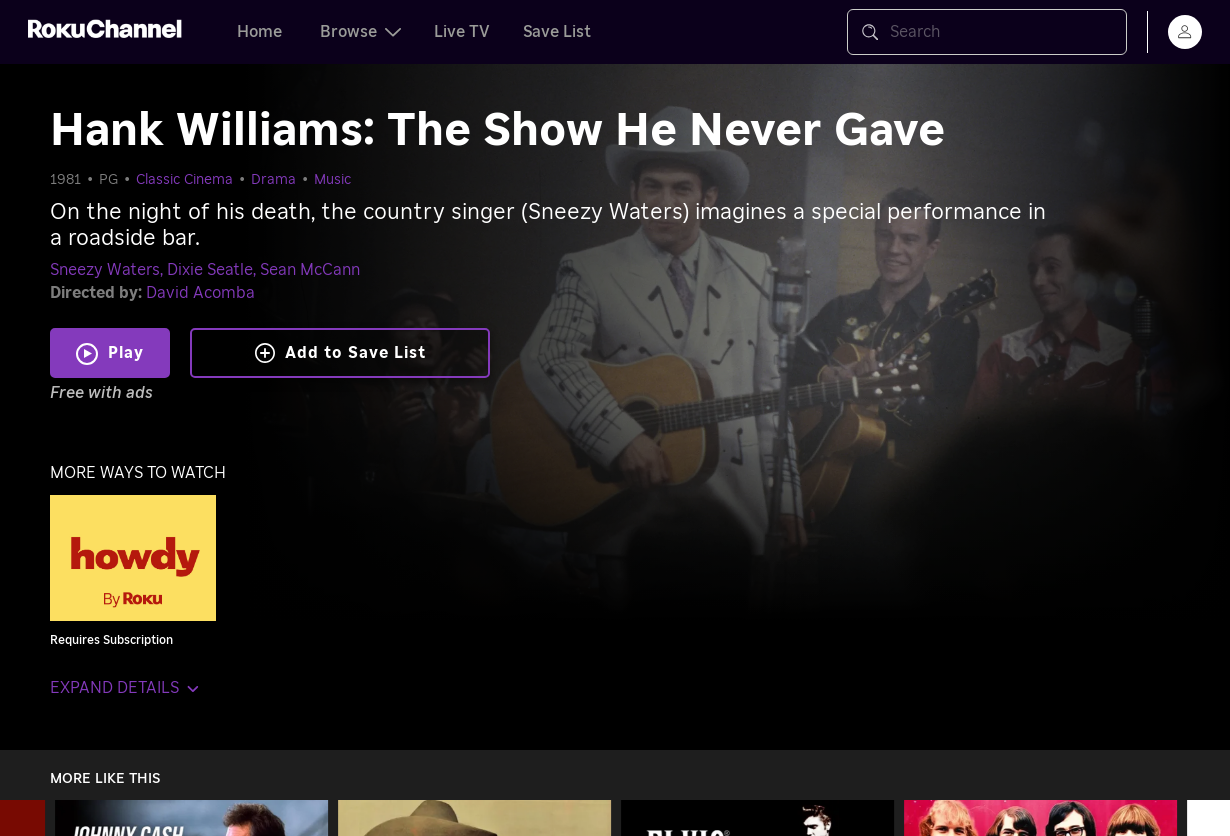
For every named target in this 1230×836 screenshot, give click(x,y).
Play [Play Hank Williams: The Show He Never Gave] (126, 353)
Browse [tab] (360, 32)
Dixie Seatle (210, 270)
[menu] (1185, 32)
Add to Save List (340, 353)
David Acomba (200, 293)
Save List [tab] (557, 32)
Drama (273, 180)
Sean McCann (310, 270)
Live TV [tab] (462, 32)
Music (332, 180)
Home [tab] (259, 32)
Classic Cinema (184, 180)
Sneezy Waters (105, 270)
